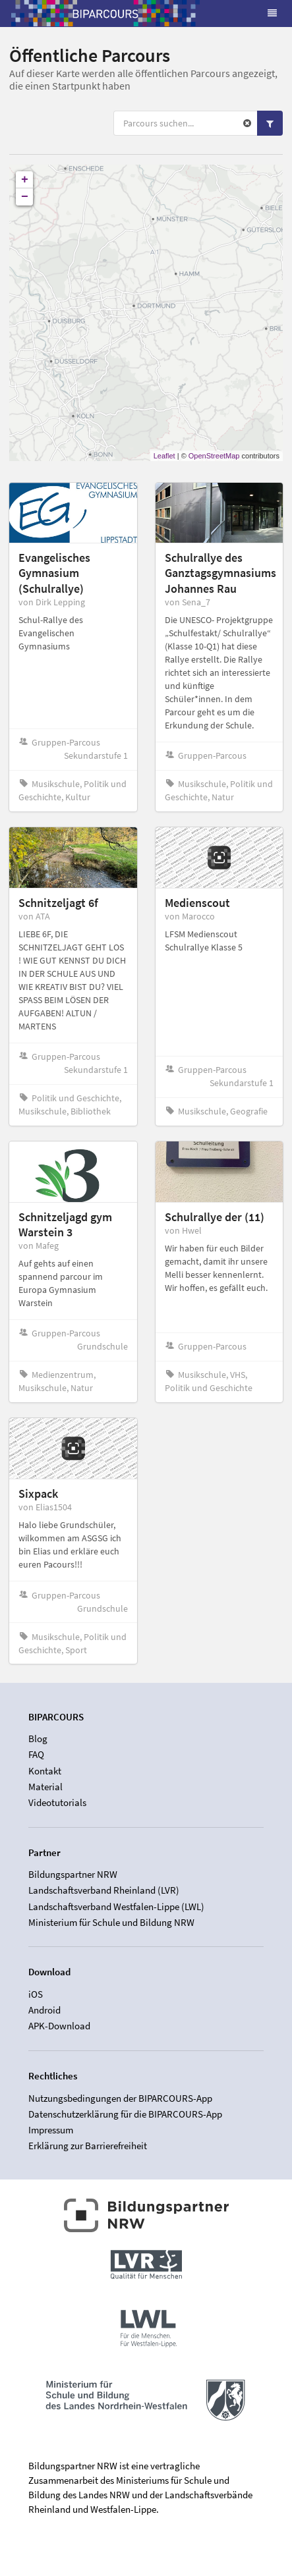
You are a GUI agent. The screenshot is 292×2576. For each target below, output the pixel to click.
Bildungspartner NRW (72, 1874)
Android (44, 2010)
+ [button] (24, 180)
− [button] (24, 197)
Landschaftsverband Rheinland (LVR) (103, 1890)
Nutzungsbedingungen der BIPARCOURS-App (120, 2098)
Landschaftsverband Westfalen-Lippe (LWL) (116, 1906)
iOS (35, 1994)
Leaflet (164, 456)
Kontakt (44, 1771)
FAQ (36, 1754)
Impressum (50, 2130)
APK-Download (59, 2025)
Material (45, 1786)
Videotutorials (57, 1802)
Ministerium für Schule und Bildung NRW (111, 1922)
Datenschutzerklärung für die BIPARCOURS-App (125, 2114)
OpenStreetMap (214, 456)
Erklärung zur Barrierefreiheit (87, 2145)
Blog (37, 1739)
